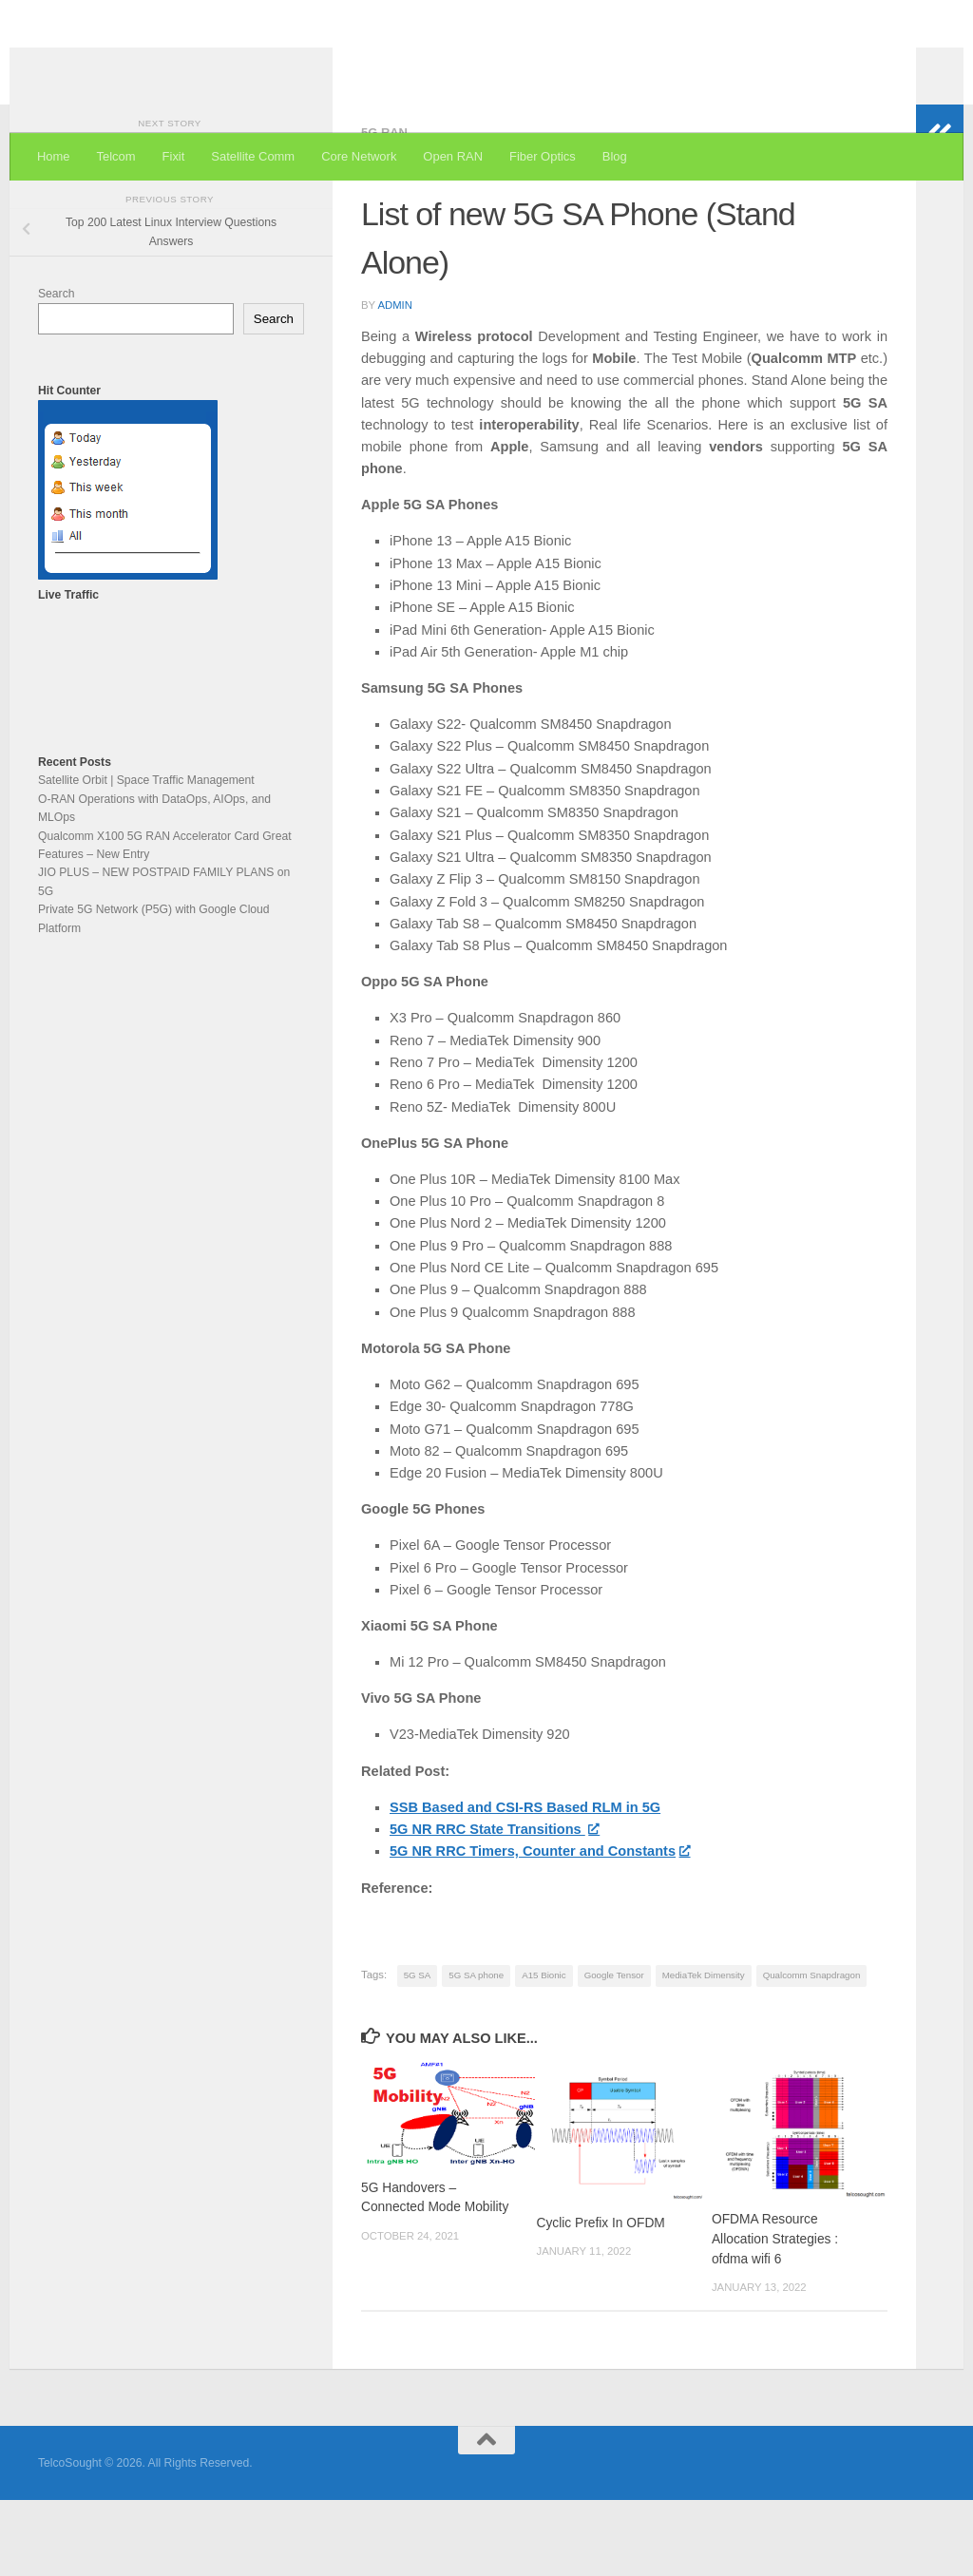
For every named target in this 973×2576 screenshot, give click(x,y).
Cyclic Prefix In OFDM (600, 2299)
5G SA (417, 2051)
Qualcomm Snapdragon (812, 2051)
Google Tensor (614, 2051)
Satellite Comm (253, 156)
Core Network (358, 156)
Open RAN (453, 156)
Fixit (173, 156)
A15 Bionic (543, 2051)
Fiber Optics (542, 156)
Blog (614, 156)
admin (394, 381)
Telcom (116, 156)
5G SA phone (476, 2051)
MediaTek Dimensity (703, 2051)
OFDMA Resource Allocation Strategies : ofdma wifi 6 (775, 2314)
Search (56, 369)
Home (53, 156)
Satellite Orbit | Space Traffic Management (146, 856)
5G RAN (384, 208)
